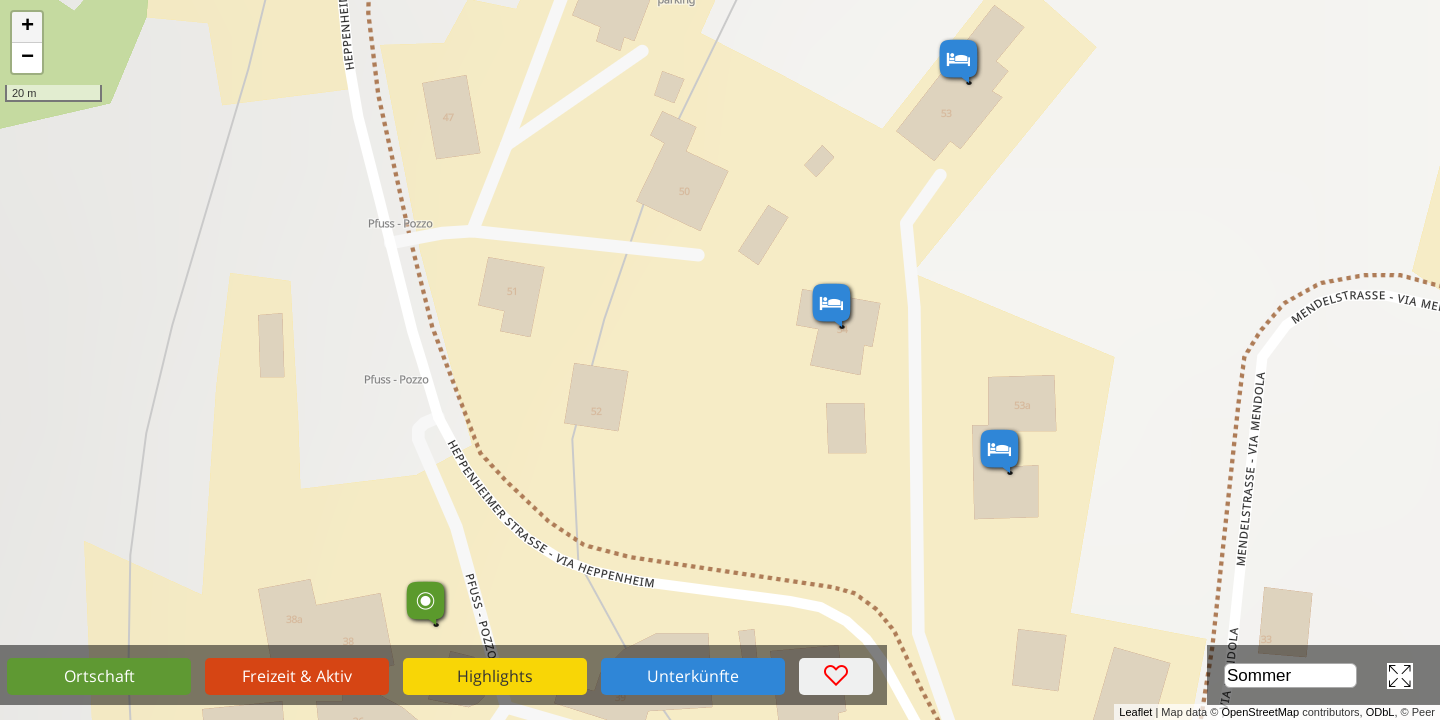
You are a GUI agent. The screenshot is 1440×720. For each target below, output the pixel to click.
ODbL (1380, 712)
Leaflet (1135, 712)
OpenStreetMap (1260, 712)
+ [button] (27, 27)
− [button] (27, 58)
